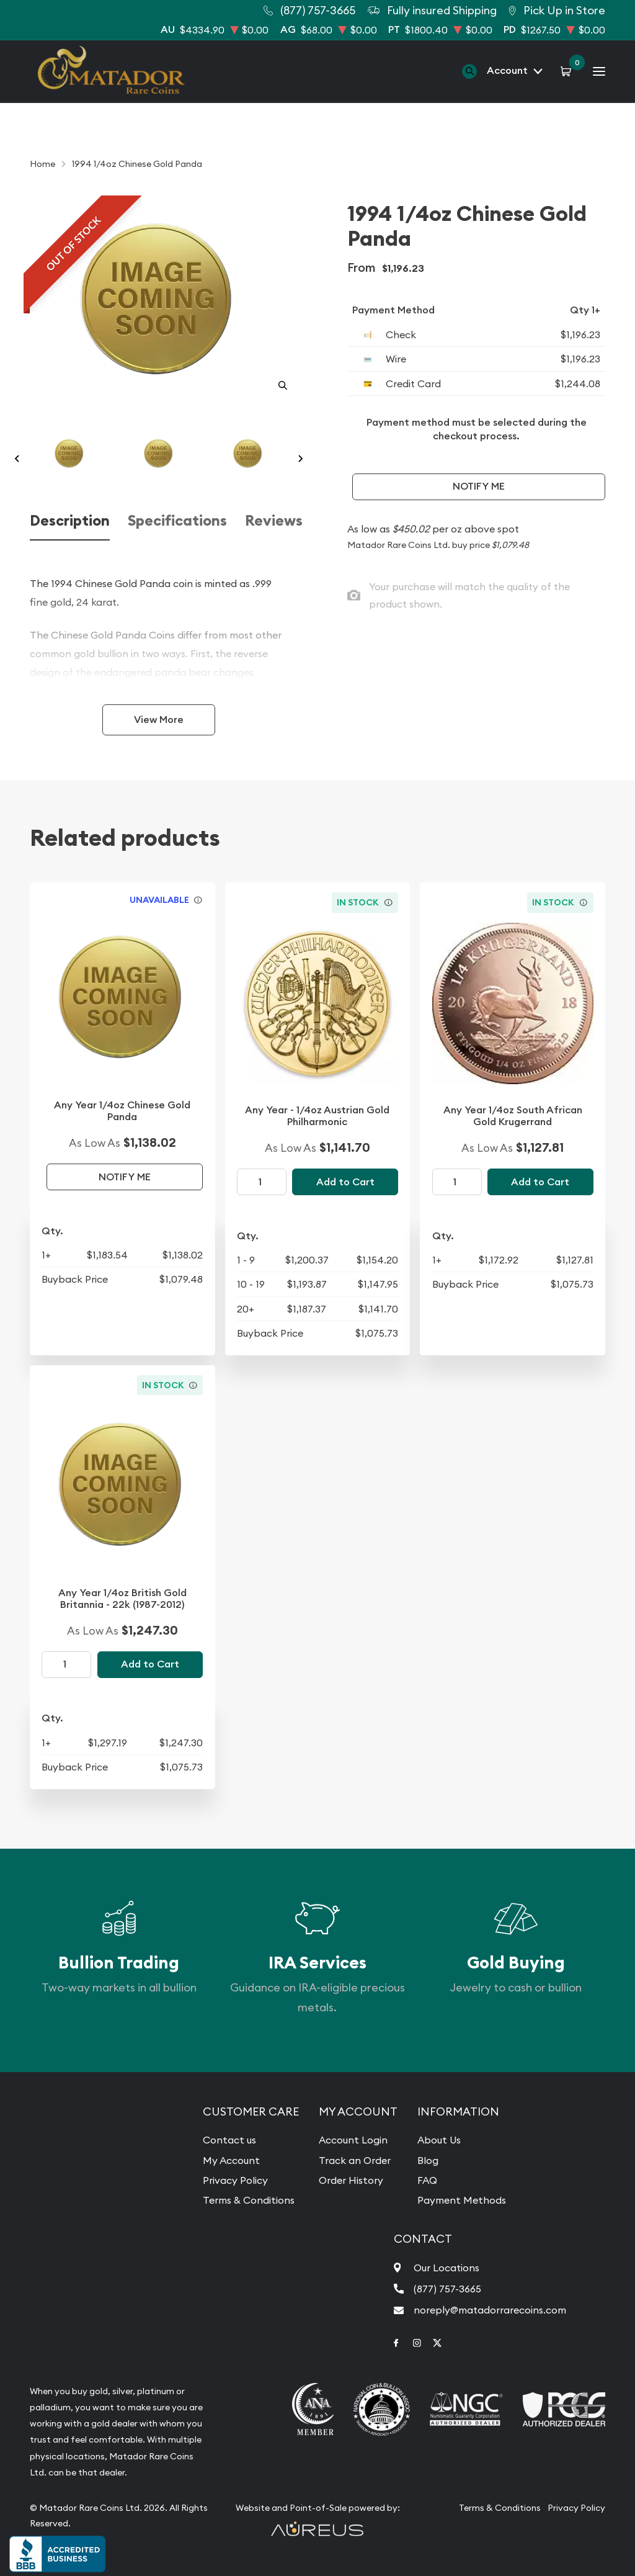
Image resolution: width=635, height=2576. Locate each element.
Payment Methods (461, 2200)
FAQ (427, 2180)
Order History (351, 2180)
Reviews (274, 520)
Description (70, 520)
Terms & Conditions (249, 2200)
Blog (427, 2160)
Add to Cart (345, 1181)
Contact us (229, 2140)
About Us (439, 2140)
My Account (231, 2160)
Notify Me (479, 486)
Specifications (177, 520)
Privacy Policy (235, 2180)
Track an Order (355, 2160)
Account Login (353, 2140)
